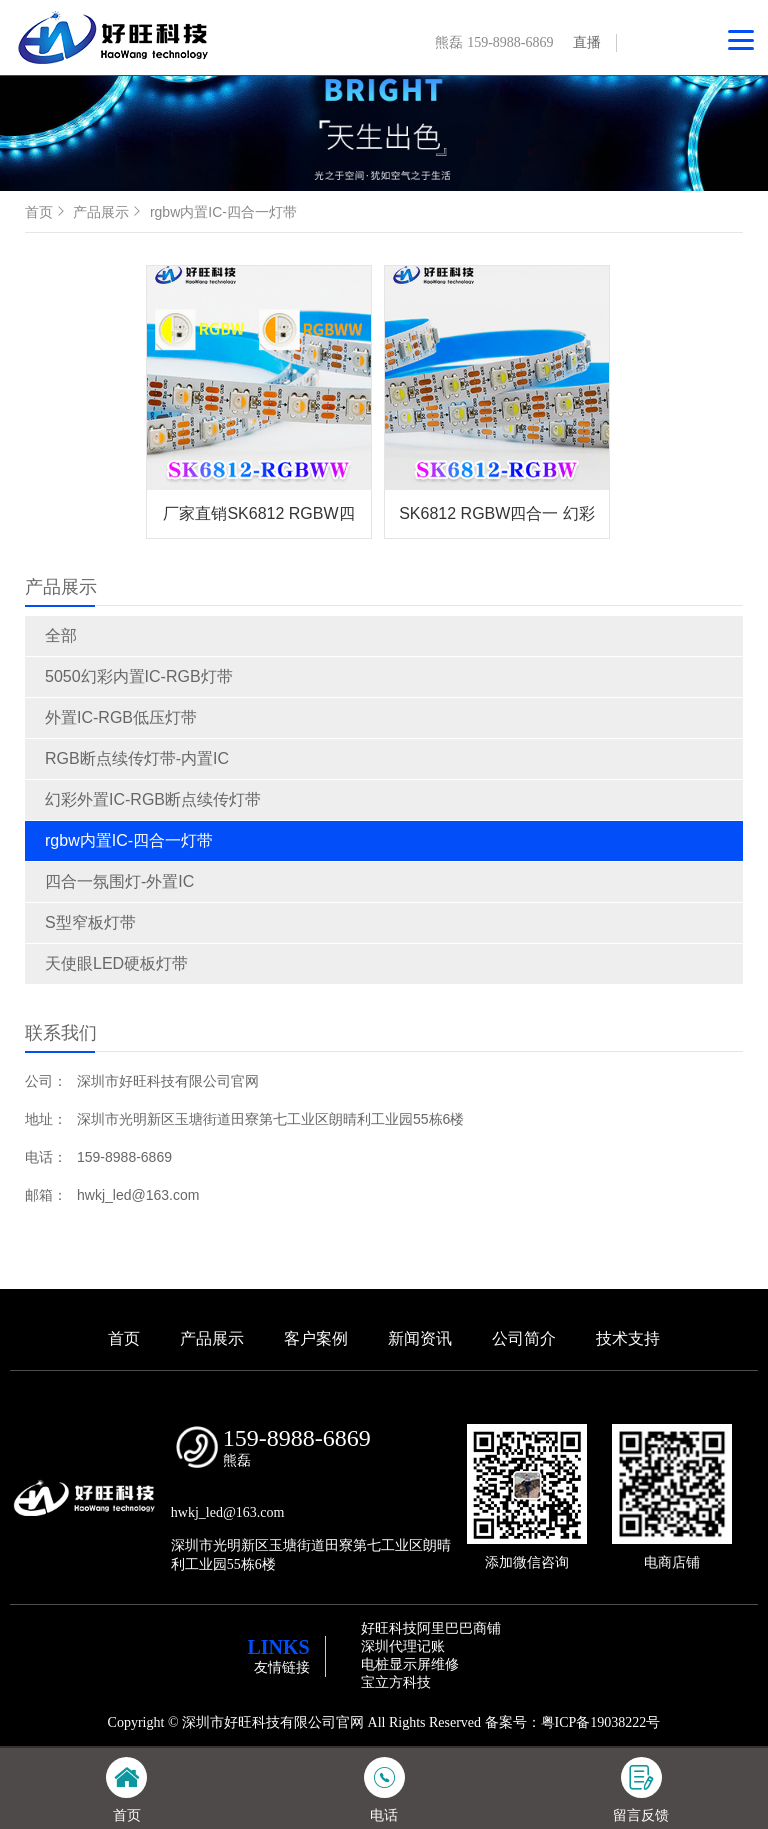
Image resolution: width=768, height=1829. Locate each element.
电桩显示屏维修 (410, 1664)
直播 (587, 42)
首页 (47, 212)
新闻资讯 (420, 1338)
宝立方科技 (396, 1682)
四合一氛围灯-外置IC (119, 881)
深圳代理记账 (403, 1646)
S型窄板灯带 (90, 922)
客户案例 (316, 1338)
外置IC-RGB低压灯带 (121, 717)
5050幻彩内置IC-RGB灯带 (139, 676)
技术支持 (628, 1338)
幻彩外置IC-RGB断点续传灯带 (153, 799)
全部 (61, 635)
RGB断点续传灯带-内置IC (137, 758)
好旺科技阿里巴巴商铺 (431, 1628)
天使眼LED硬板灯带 (116, 963)
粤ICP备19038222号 (601, 1722)
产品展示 (109, 212)
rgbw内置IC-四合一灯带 (129, 840)
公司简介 (524, 1338)
